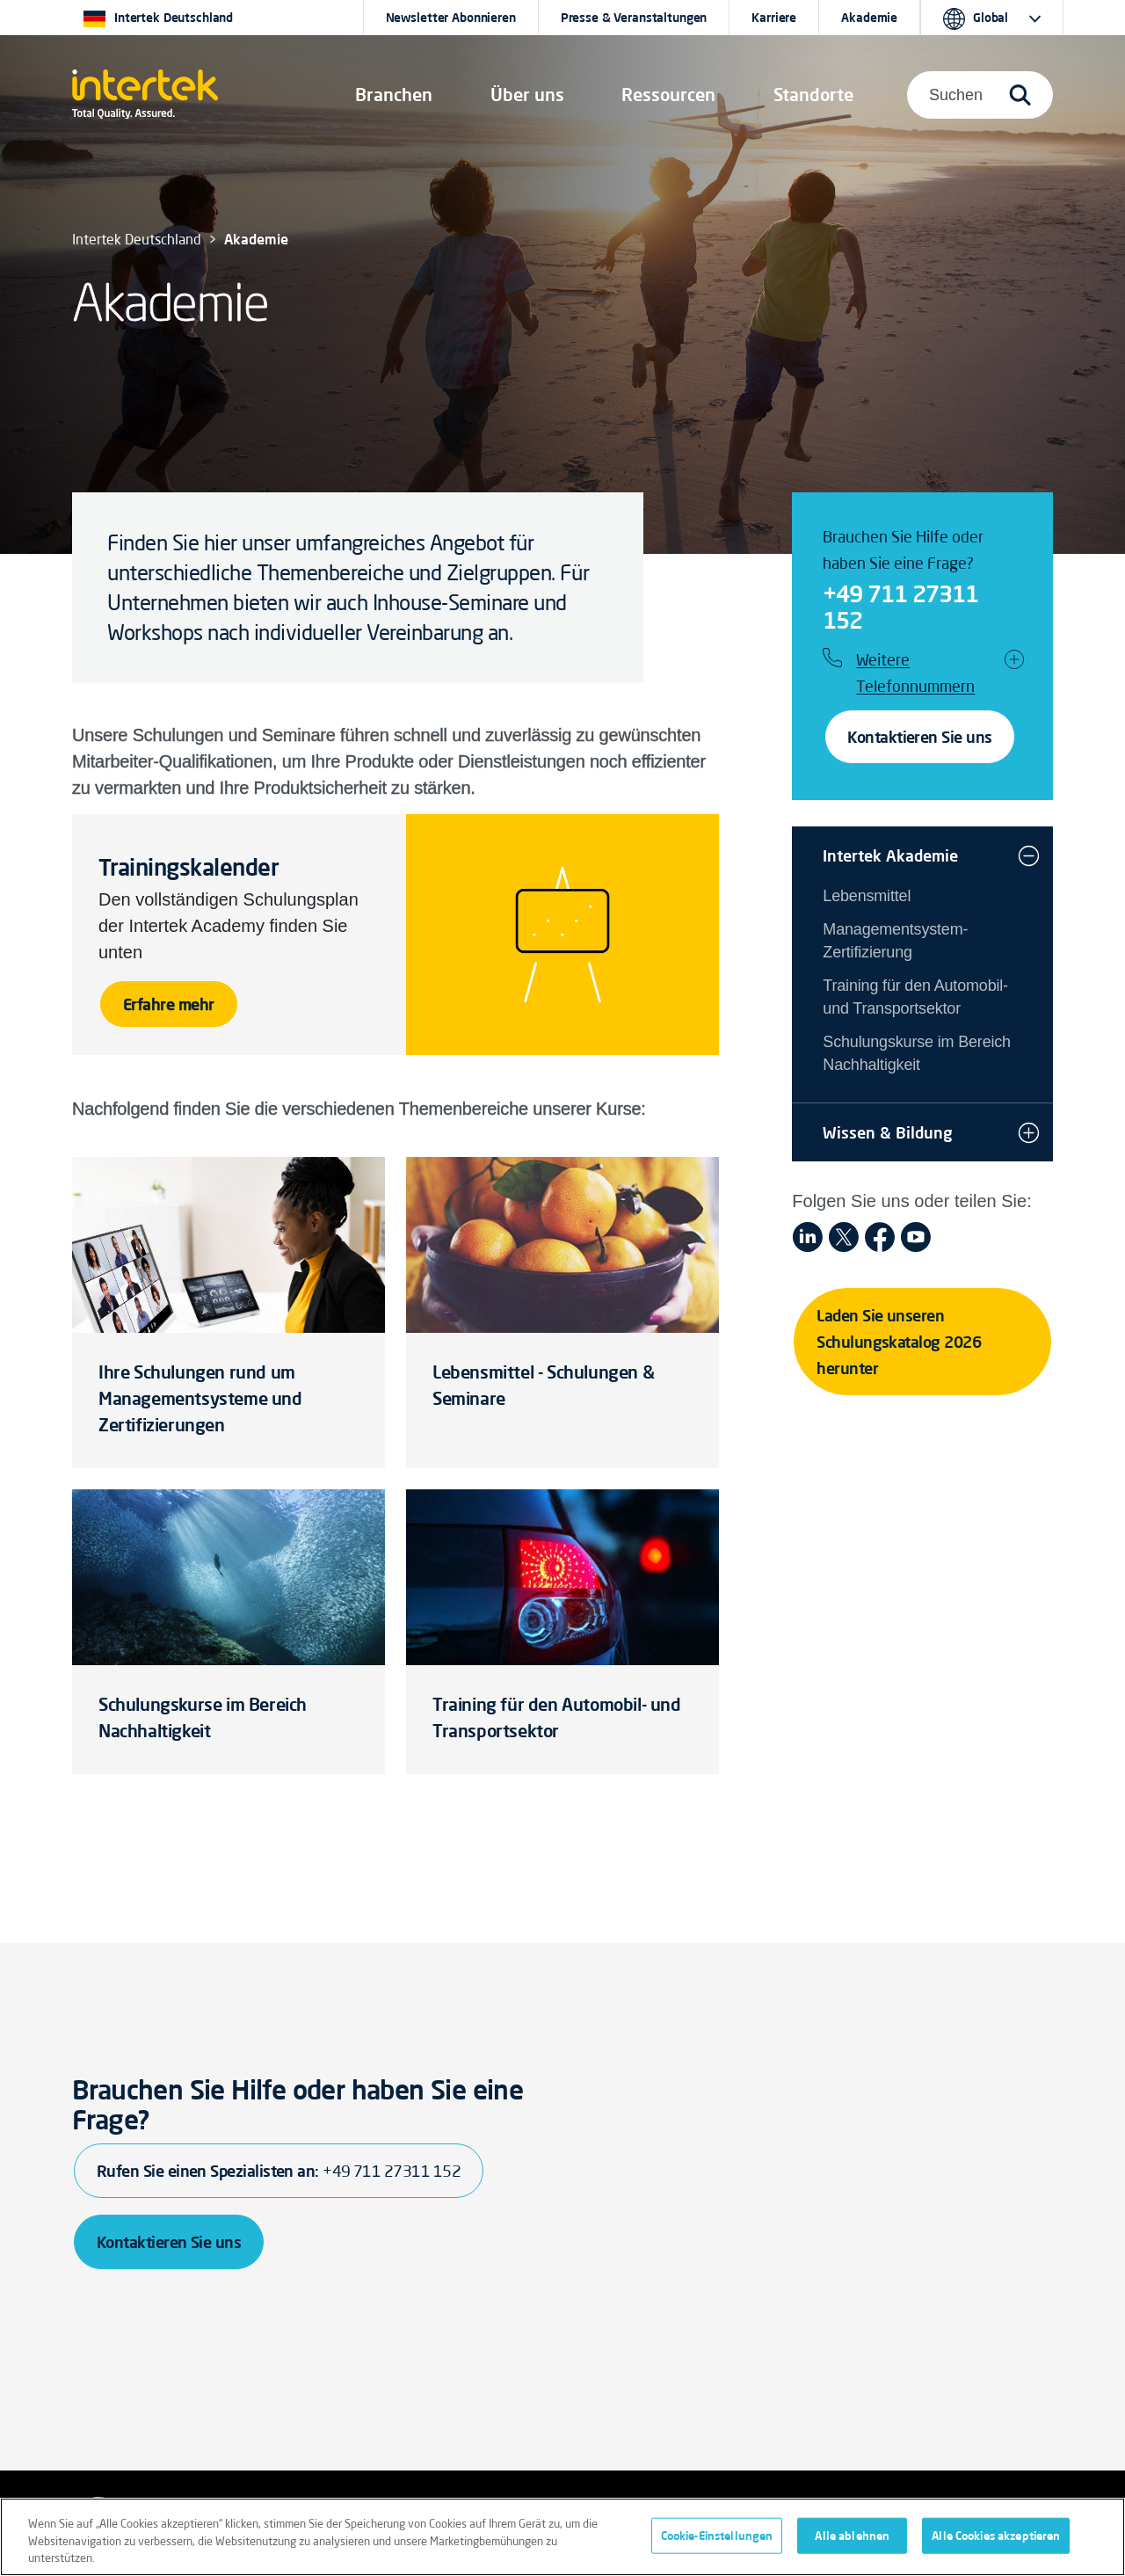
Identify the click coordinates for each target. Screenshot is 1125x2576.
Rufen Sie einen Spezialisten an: (279, 2170)
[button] (393, 95)
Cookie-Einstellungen (717, 2535)
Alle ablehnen (852, 2535)
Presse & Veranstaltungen (634, 17)
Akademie (869, 17)
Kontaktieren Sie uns (919, 736)
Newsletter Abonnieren (451, 17)
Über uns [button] (527, 95)
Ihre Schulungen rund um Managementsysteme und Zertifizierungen (200, 1398)
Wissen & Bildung (888, 1132)
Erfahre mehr (168, 1004)
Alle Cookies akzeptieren (996, 2535)
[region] (562, 2537)
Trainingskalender (188, 867)
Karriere (773, 17)
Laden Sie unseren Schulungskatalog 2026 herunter (899, 1342)
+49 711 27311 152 (900, 606)
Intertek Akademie (890, 855)
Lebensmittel (867, 896)
